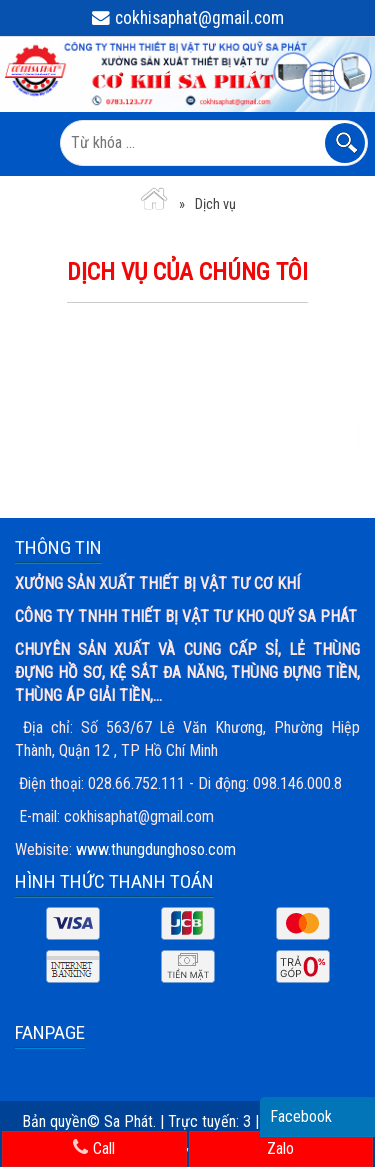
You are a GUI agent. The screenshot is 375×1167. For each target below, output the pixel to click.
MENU (29, 143)
